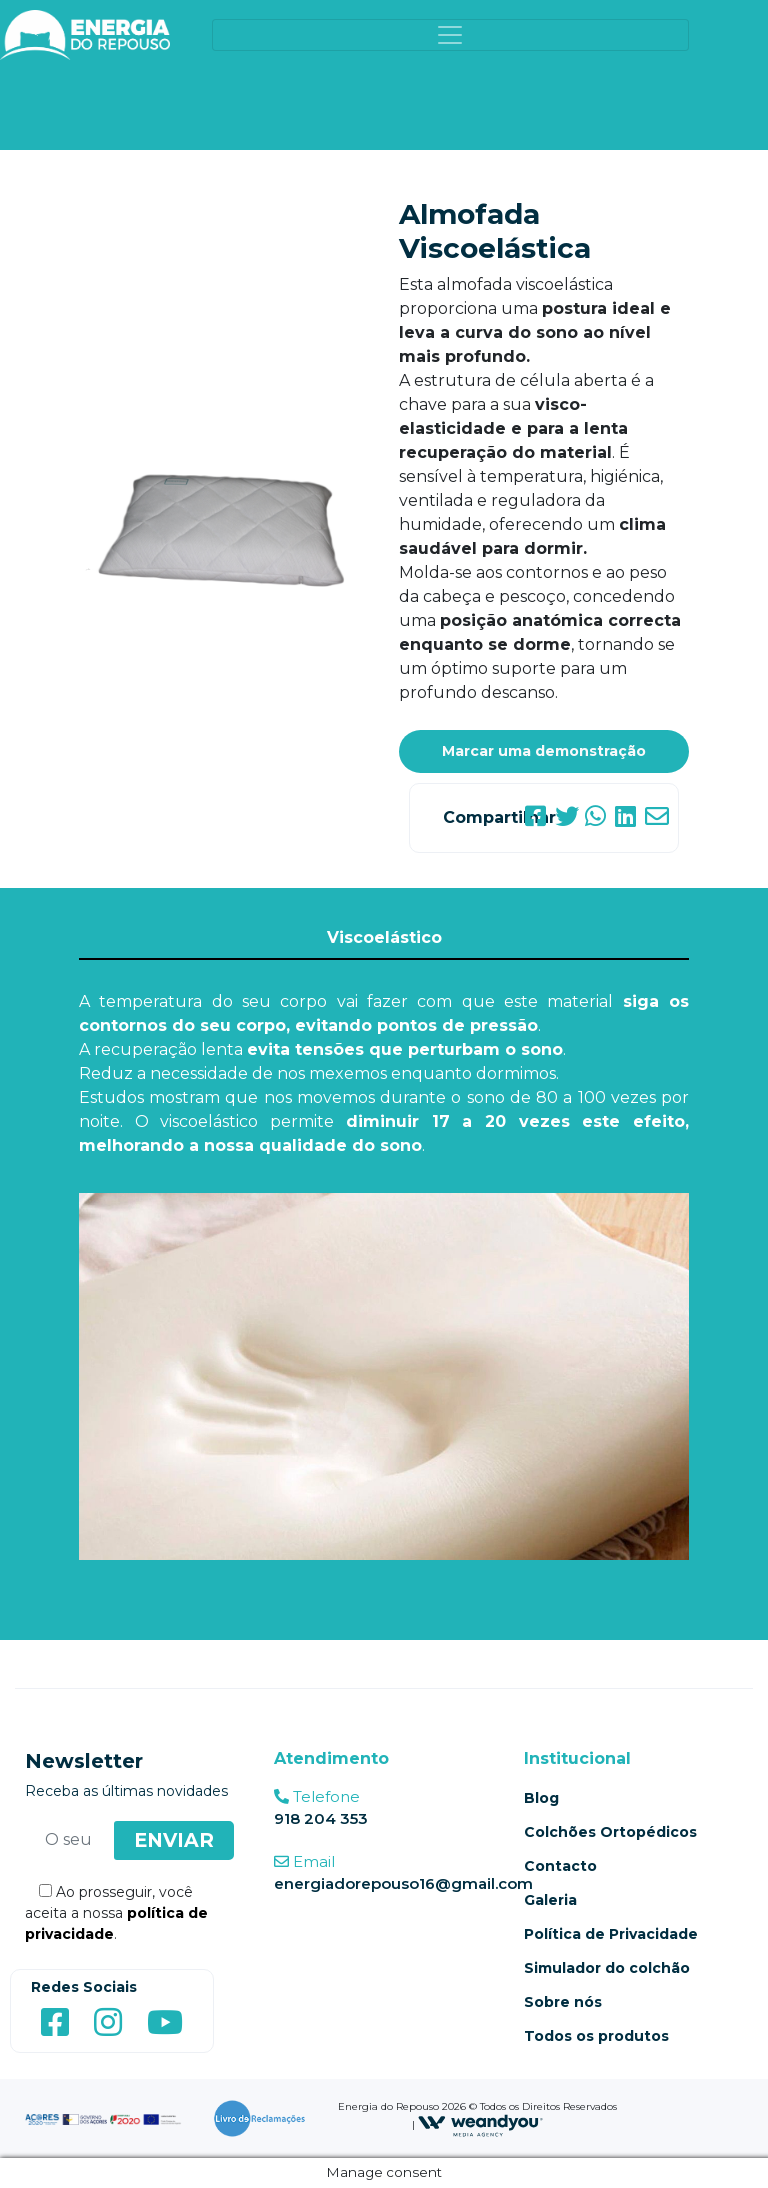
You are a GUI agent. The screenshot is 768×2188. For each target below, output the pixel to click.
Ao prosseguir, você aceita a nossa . (116, 1913)
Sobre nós (563, 2002)
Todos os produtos (596, 2036)
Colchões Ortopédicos (610, 1832)
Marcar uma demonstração (544, 751)
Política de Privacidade (611, 1934)
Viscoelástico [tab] (384, 937)
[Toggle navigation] (451, 35)
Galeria (550, 1900)
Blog (541, 1798)
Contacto (560, 1866)
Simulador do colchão (607, 1968)
